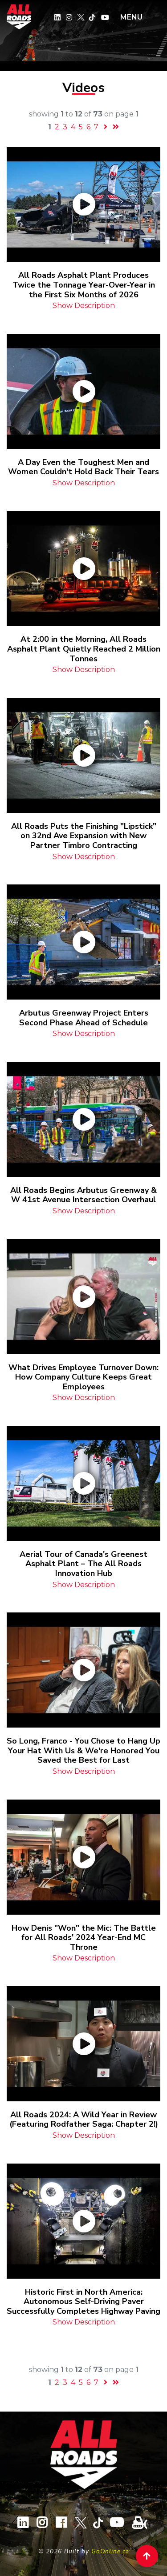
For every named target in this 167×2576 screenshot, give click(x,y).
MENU (131, 17)
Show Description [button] (84, 305)
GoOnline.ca (110, 2551)
